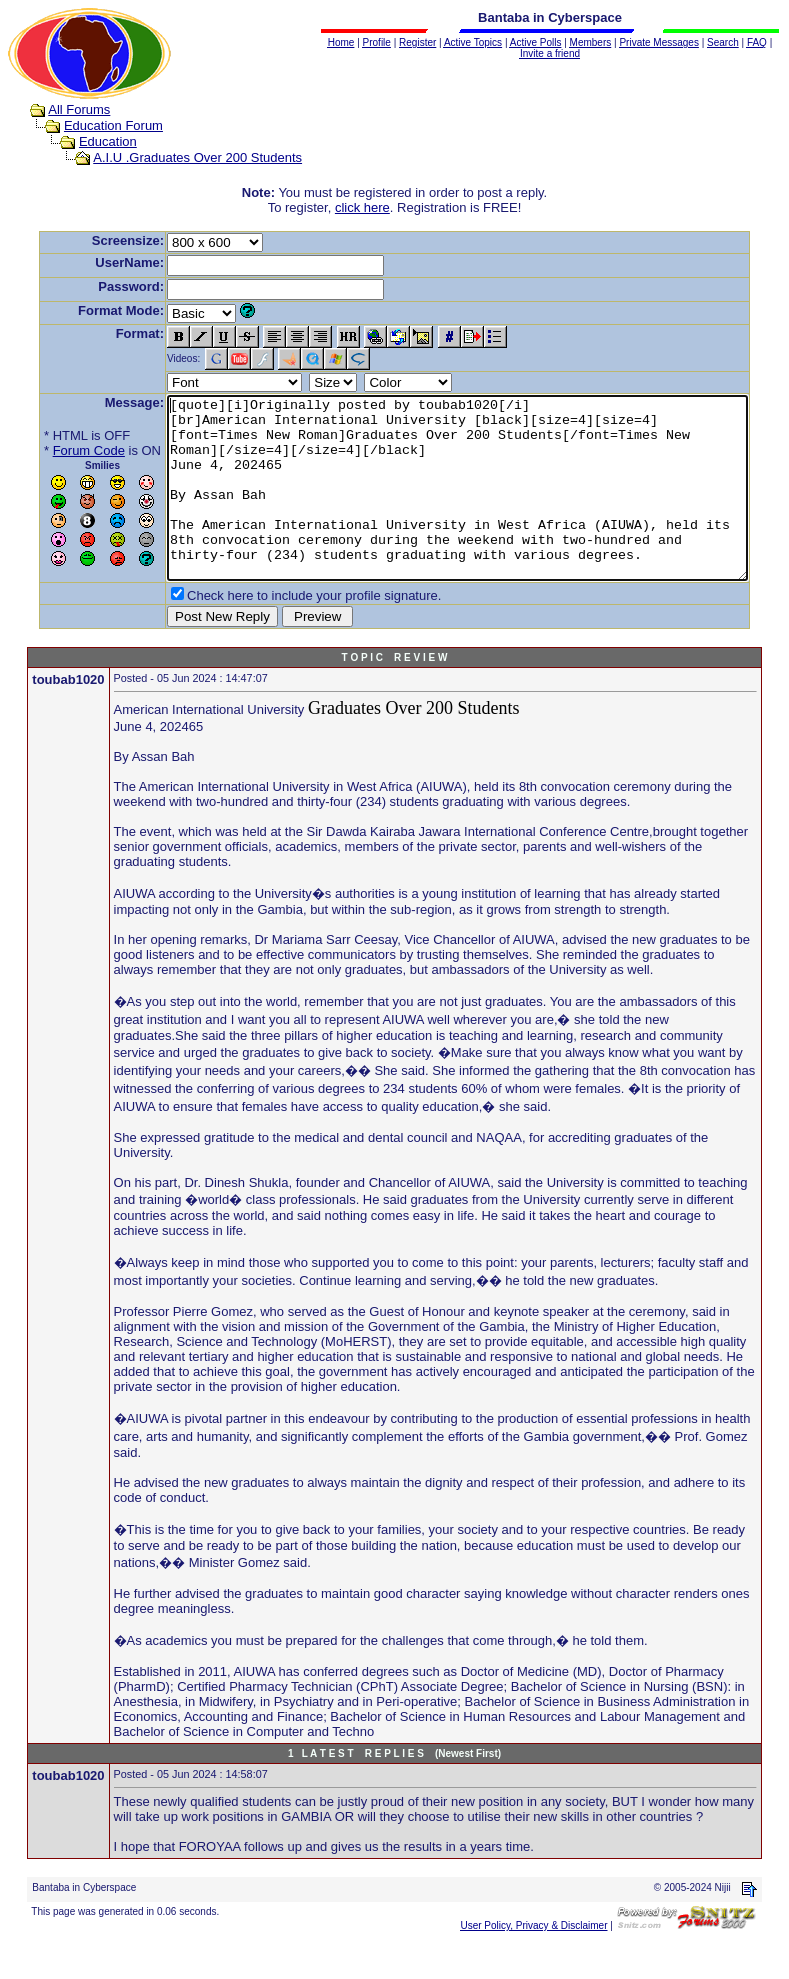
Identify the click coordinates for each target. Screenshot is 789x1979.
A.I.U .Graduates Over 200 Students (178, 157)
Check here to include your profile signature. (283, 631)
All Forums (60, 109)
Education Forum (94, 125)
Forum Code (58, 450)
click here (366, 207)
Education (89, 141)
